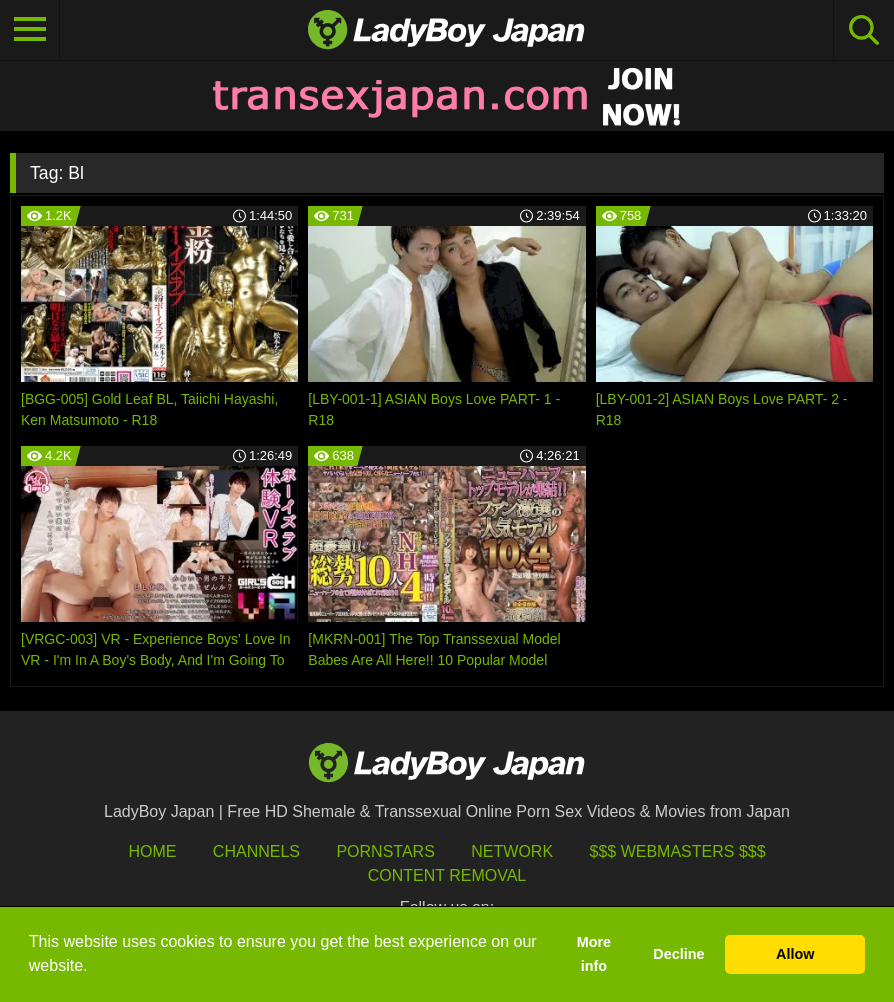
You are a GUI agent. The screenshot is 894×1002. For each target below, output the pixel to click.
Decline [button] (678, 954)
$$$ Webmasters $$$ (678, 851)
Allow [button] (795, 954)
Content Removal (447, 875)
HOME (152, 851)
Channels (256, 851)
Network (512, 851)
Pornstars (385, 851)
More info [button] (594, 954)
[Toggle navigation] (30, 30)
